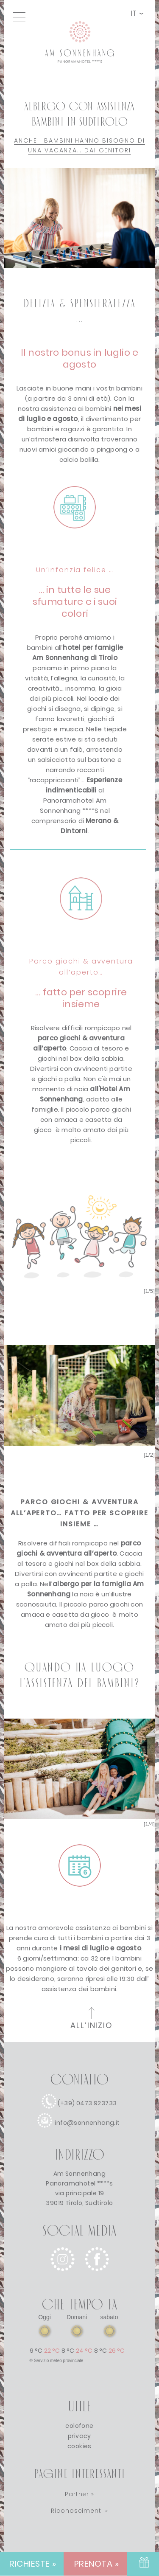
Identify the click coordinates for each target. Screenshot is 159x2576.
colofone (79, 2425)
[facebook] (97, 2277)
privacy (79, 2436)
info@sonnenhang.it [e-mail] (87, 2122)
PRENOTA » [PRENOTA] (96, 2564)
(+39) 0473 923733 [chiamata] (87, 2103)
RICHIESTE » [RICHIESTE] (32, 2564)
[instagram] (62, 2277)
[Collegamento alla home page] (79, 77)
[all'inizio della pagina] (91, 2020)
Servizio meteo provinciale (59, 2360)
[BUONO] (143, 2564)
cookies (79, 2446)
